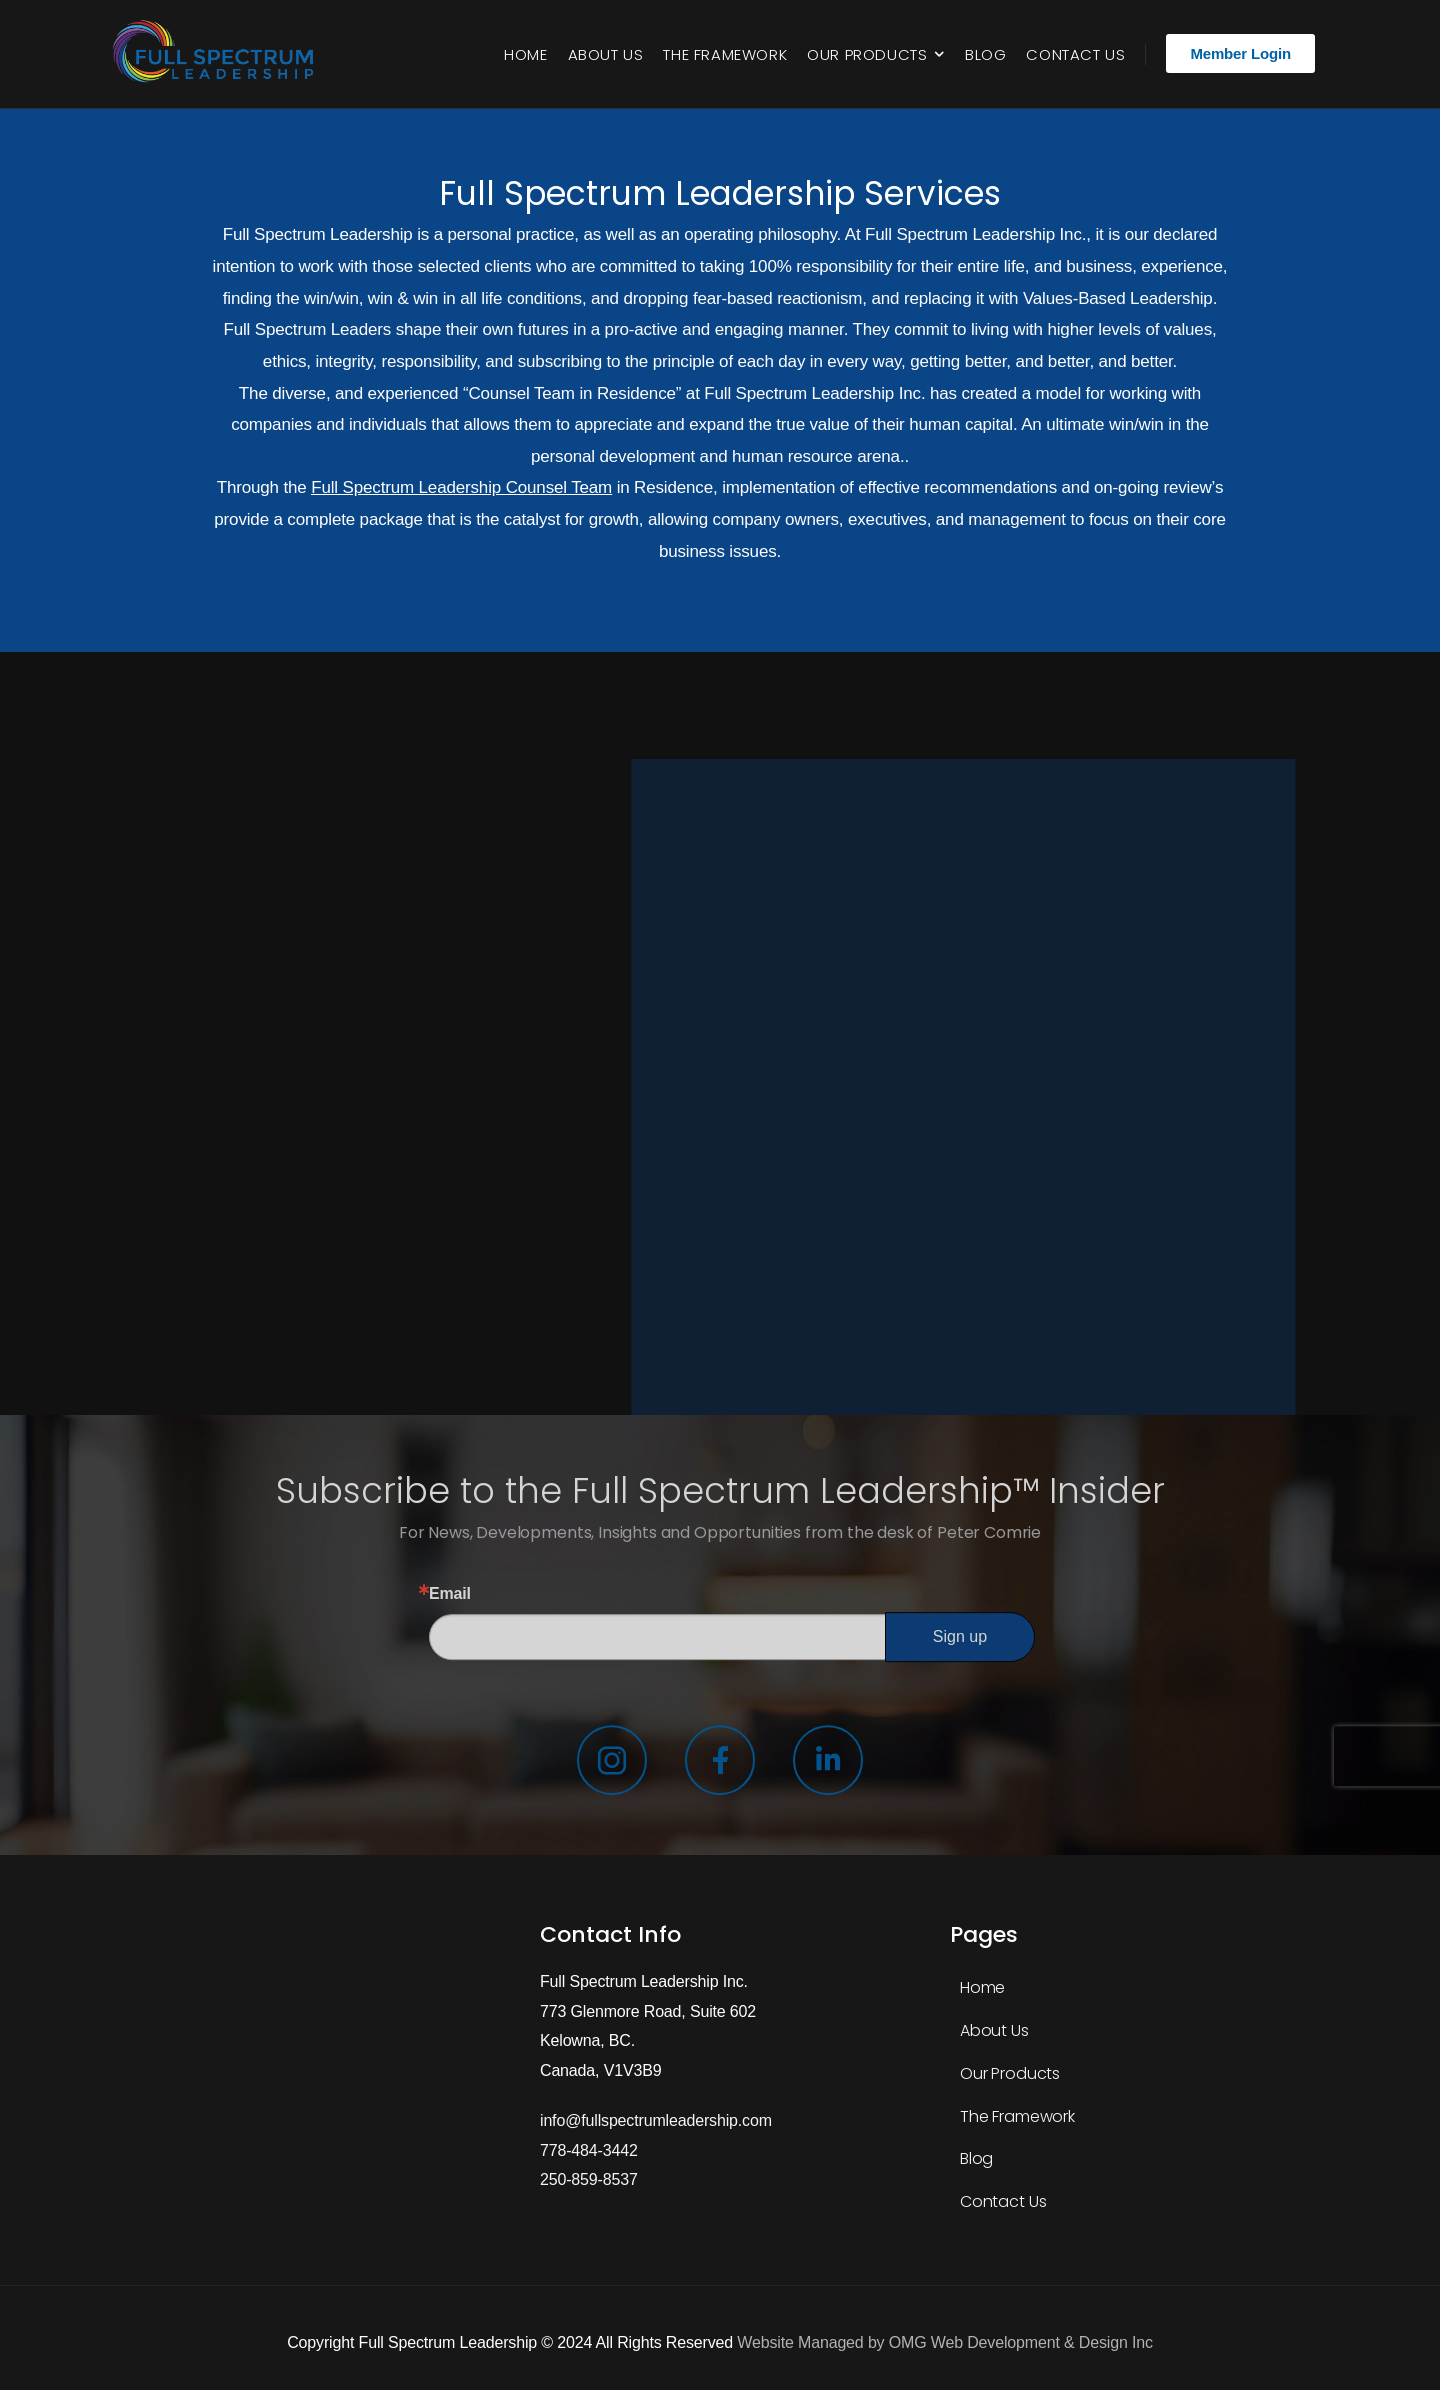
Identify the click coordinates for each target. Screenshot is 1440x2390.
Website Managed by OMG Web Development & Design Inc (944, 2342)
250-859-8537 (589, 2179)
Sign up (960, 1636)
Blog (985, 54)
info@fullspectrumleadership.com (656, 2120)
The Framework (725, 54)
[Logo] (217, 54)
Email (450, 1594)
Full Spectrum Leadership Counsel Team (461, 487)
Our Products (867, 54)
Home (525, 54)
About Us (606, 54)
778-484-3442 (589, 2150)
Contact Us (1075, 54)
